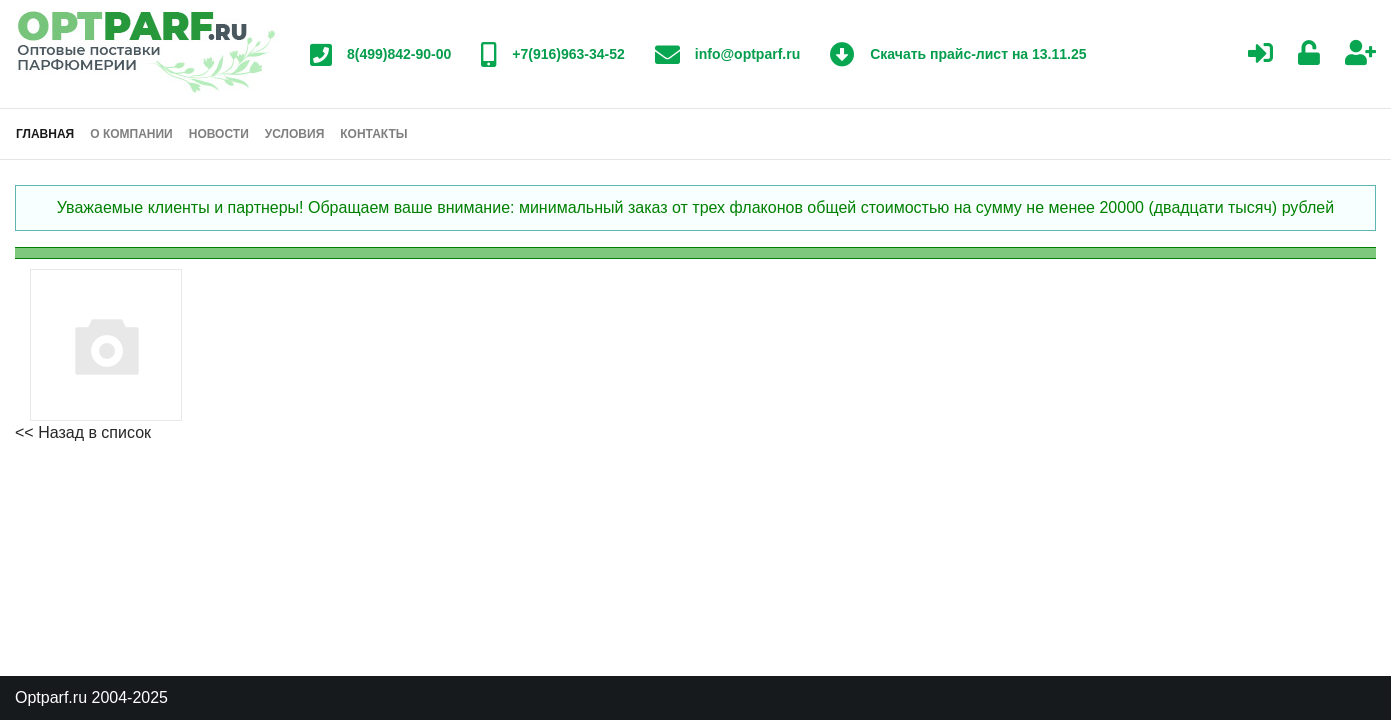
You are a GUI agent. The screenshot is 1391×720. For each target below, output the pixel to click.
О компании (131, 134)
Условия (295, 134)
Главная (45, 134)
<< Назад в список (83, 432)
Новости (219, 134)
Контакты (373, 134)
